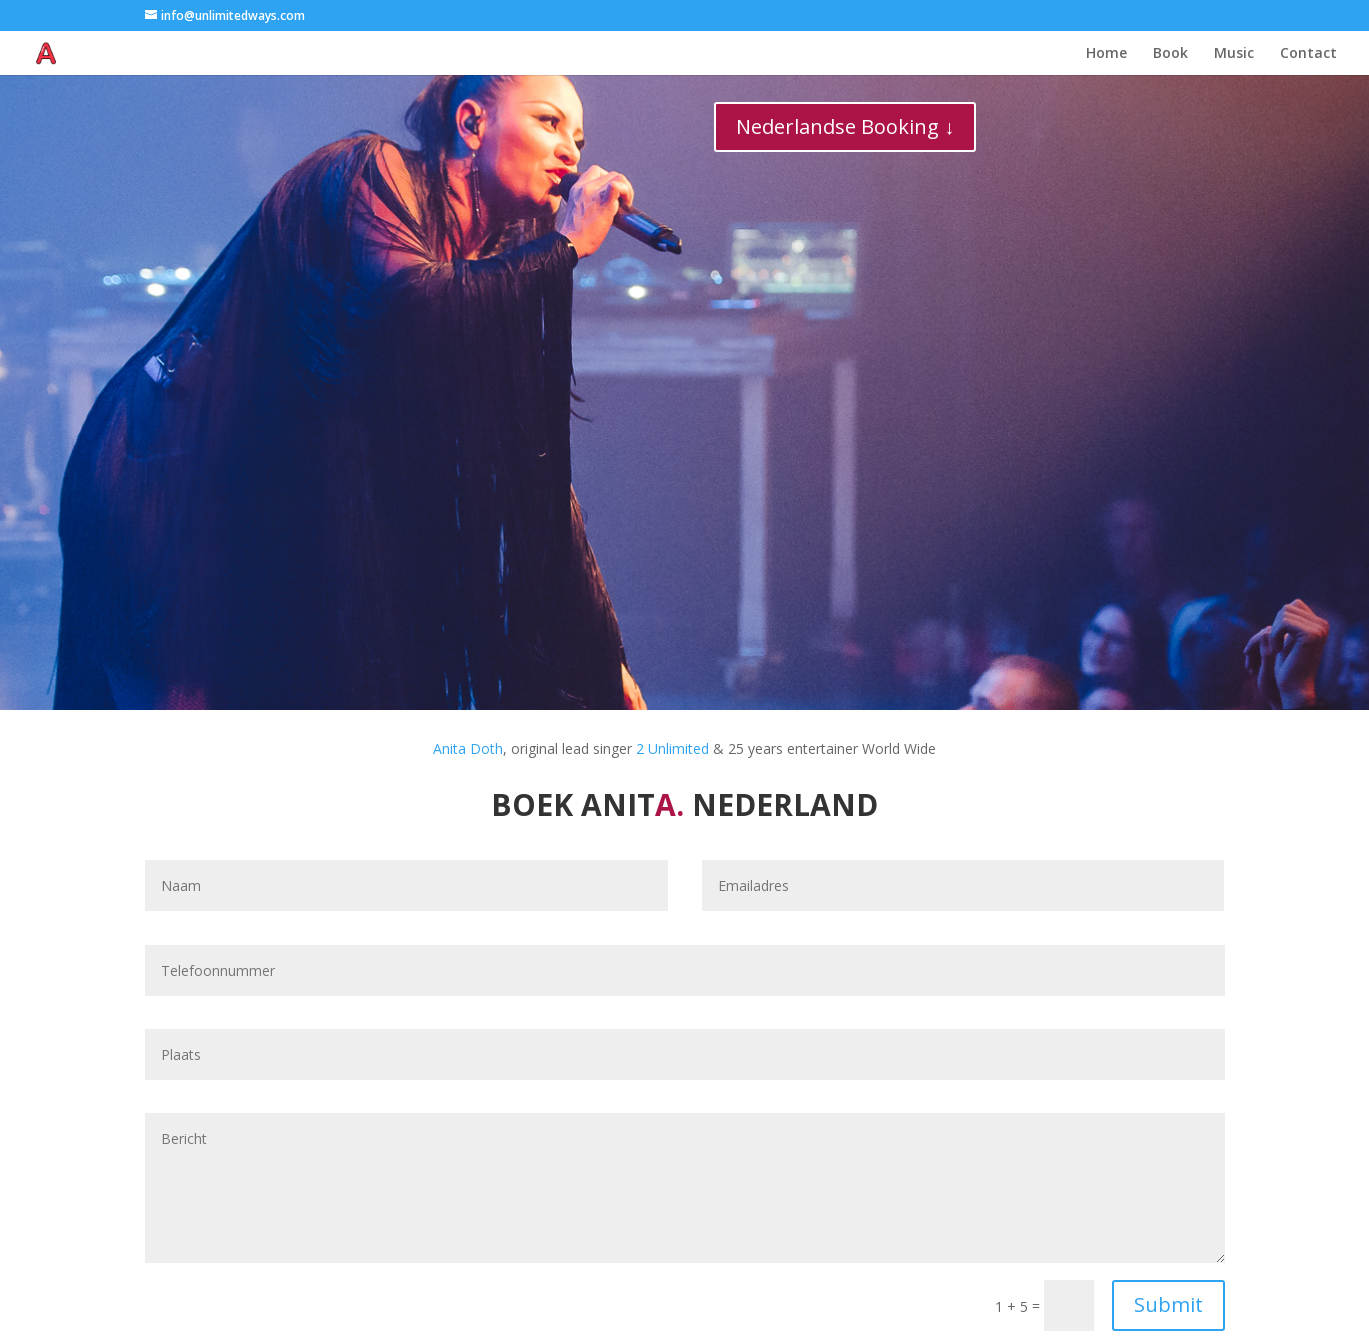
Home (1106, 54)
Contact (1308, 54)
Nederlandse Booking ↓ (845, 126)
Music (1234, 54)
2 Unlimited (672, 748)
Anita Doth (468, 748)
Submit (1168, 1304)
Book (1170, 54)
